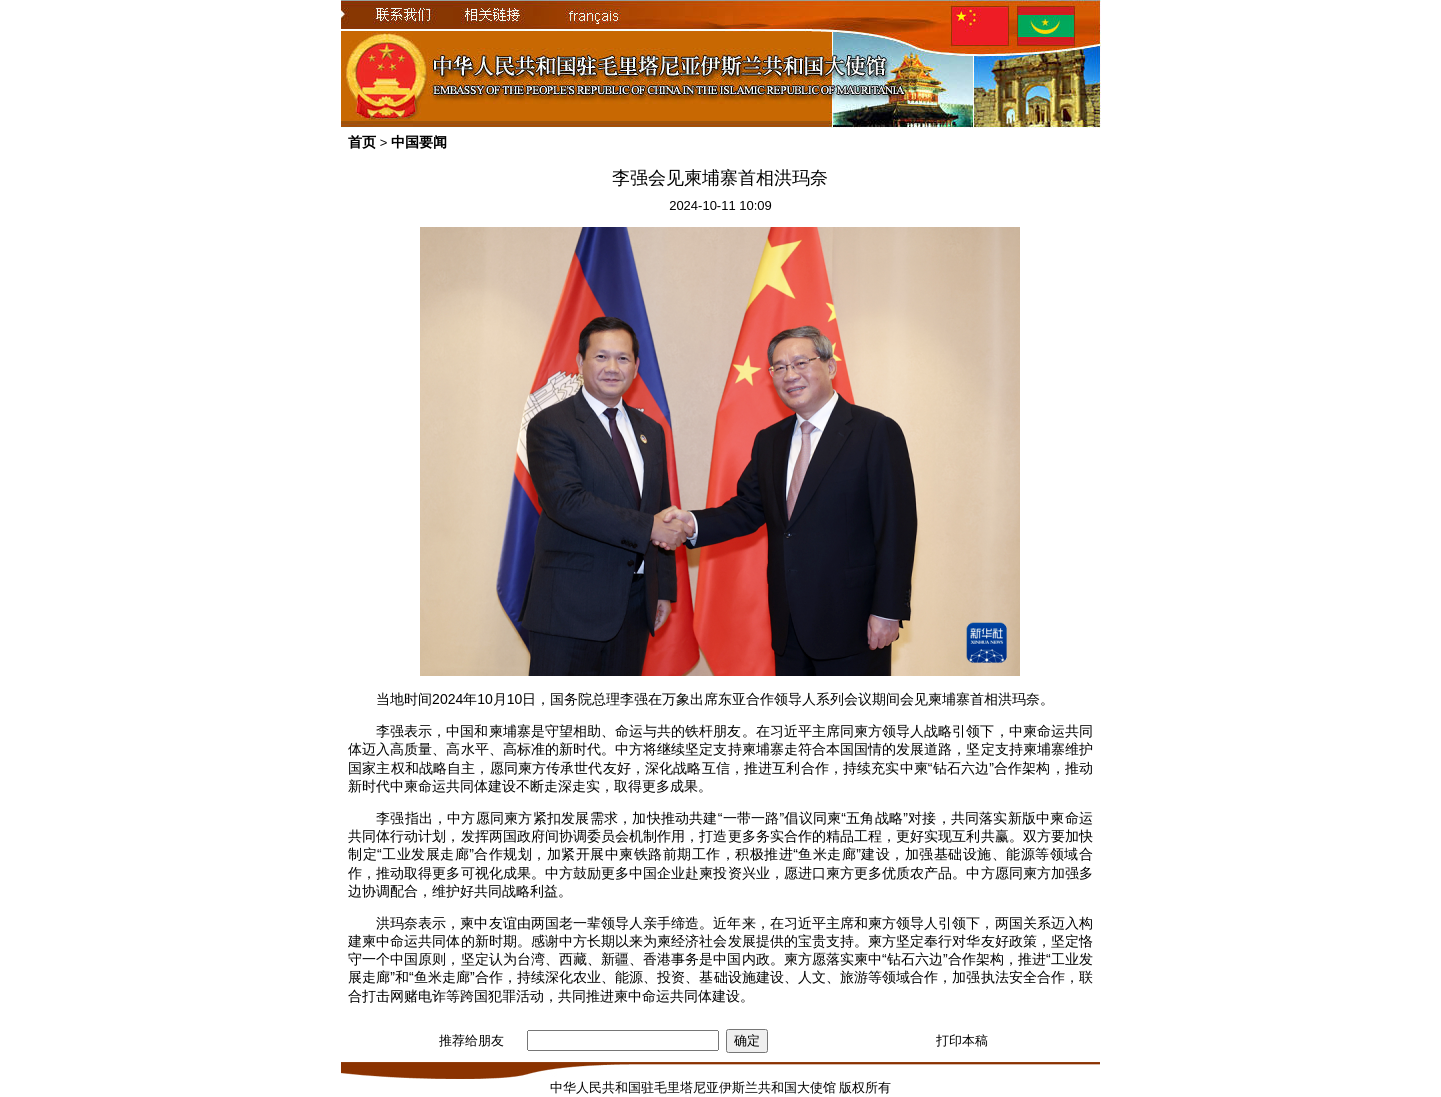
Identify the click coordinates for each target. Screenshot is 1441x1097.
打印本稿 (962, 1040)
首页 (362, 142)
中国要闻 (419, 142)
